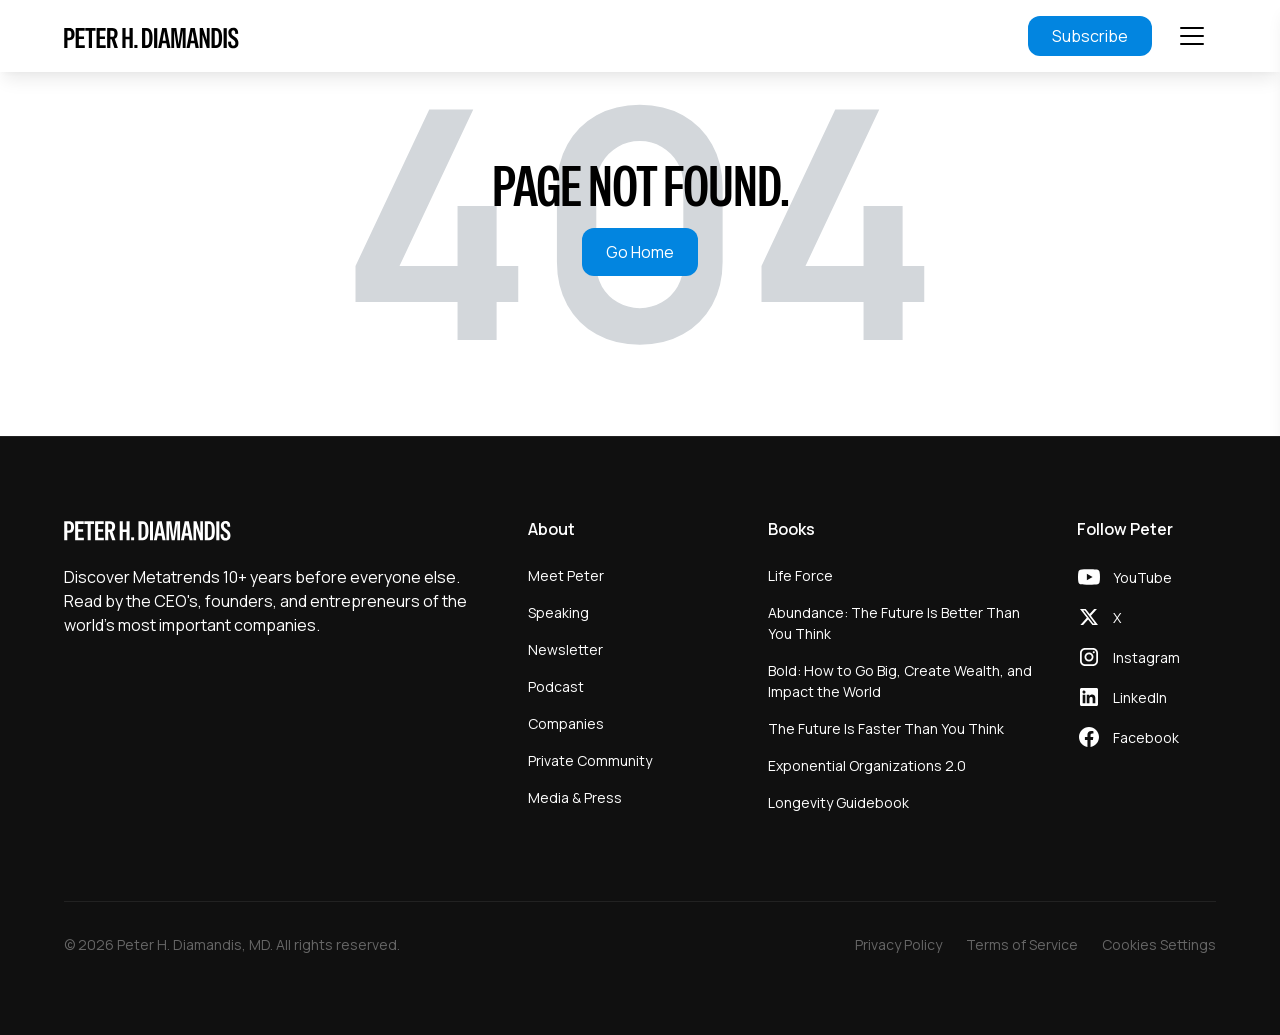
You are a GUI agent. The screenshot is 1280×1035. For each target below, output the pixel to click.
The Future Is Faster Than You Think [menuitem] (886, 728)
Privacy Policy (898, 944)
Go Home (640, 252)
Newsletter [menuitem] (565, 649)
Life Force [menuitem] (800, 575)
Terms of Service (1022, 944)
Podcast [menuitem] (556, 686)
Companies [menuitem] (566, 723)
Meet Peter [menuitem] (566, 575)
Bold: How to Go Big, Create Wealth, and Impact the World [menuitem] (900, 681)
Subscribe (1090, 36)
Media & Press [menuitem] (575, 797)
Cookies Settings (1159, 944)
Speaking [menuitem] (558, 612)
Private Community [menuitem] (590, 760)
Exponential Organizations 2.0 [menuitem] (867, 765)
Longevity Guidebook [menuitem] (838, 802)
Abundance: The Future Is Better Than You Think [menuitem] (894, 623)
